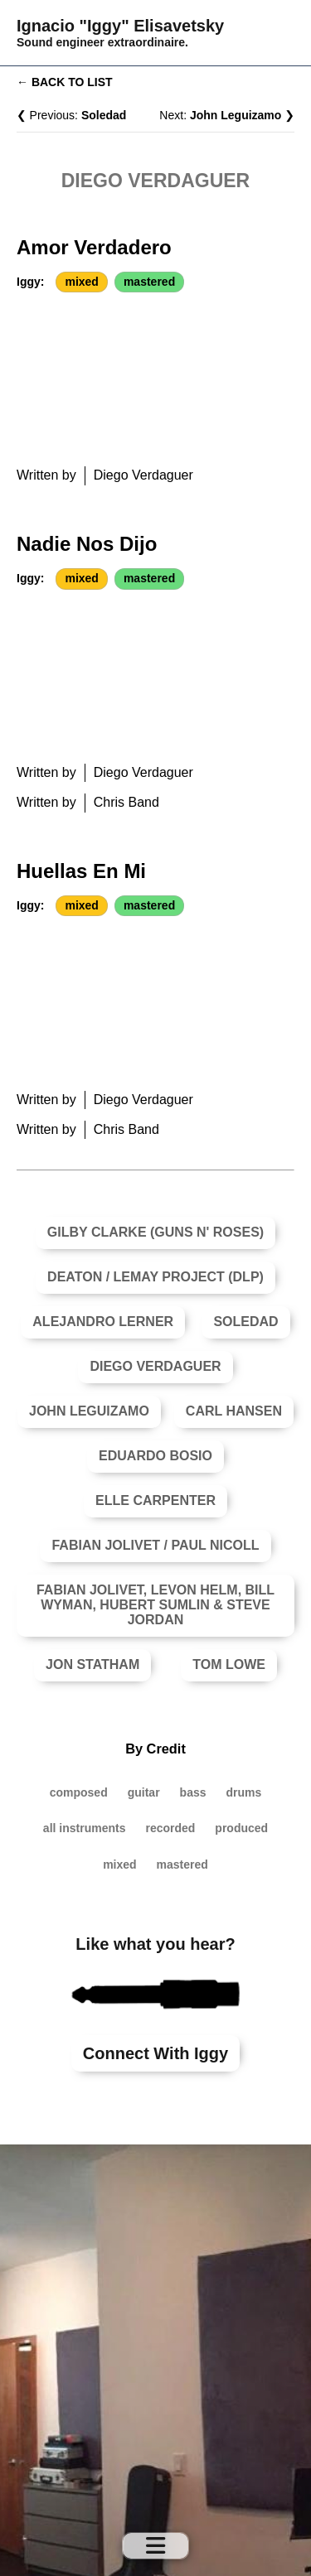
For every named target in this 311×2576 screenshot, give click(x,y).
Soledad (245, 1322)
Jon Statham (92, 1664)
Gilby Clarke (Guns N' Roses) (155, 1232)
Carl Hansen (234, 1411)
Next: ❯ (226, 115)
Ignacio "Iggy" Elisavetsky (120, 26)
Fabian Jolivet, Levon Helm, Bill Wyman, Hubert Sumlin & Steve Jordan (155, 1605)
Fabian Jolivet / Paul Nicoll (155, 1545)
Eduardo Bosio (155, 1456)
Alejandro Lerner (102, 1322)
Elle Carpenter (155, 1500)
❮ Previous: (71, 115)
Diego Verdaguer (155, 1366)
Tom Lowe (228, 1664)
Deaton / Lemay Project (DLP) (155, 1277)
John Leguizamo (89, 1411)
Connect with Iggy (155, 2053)
